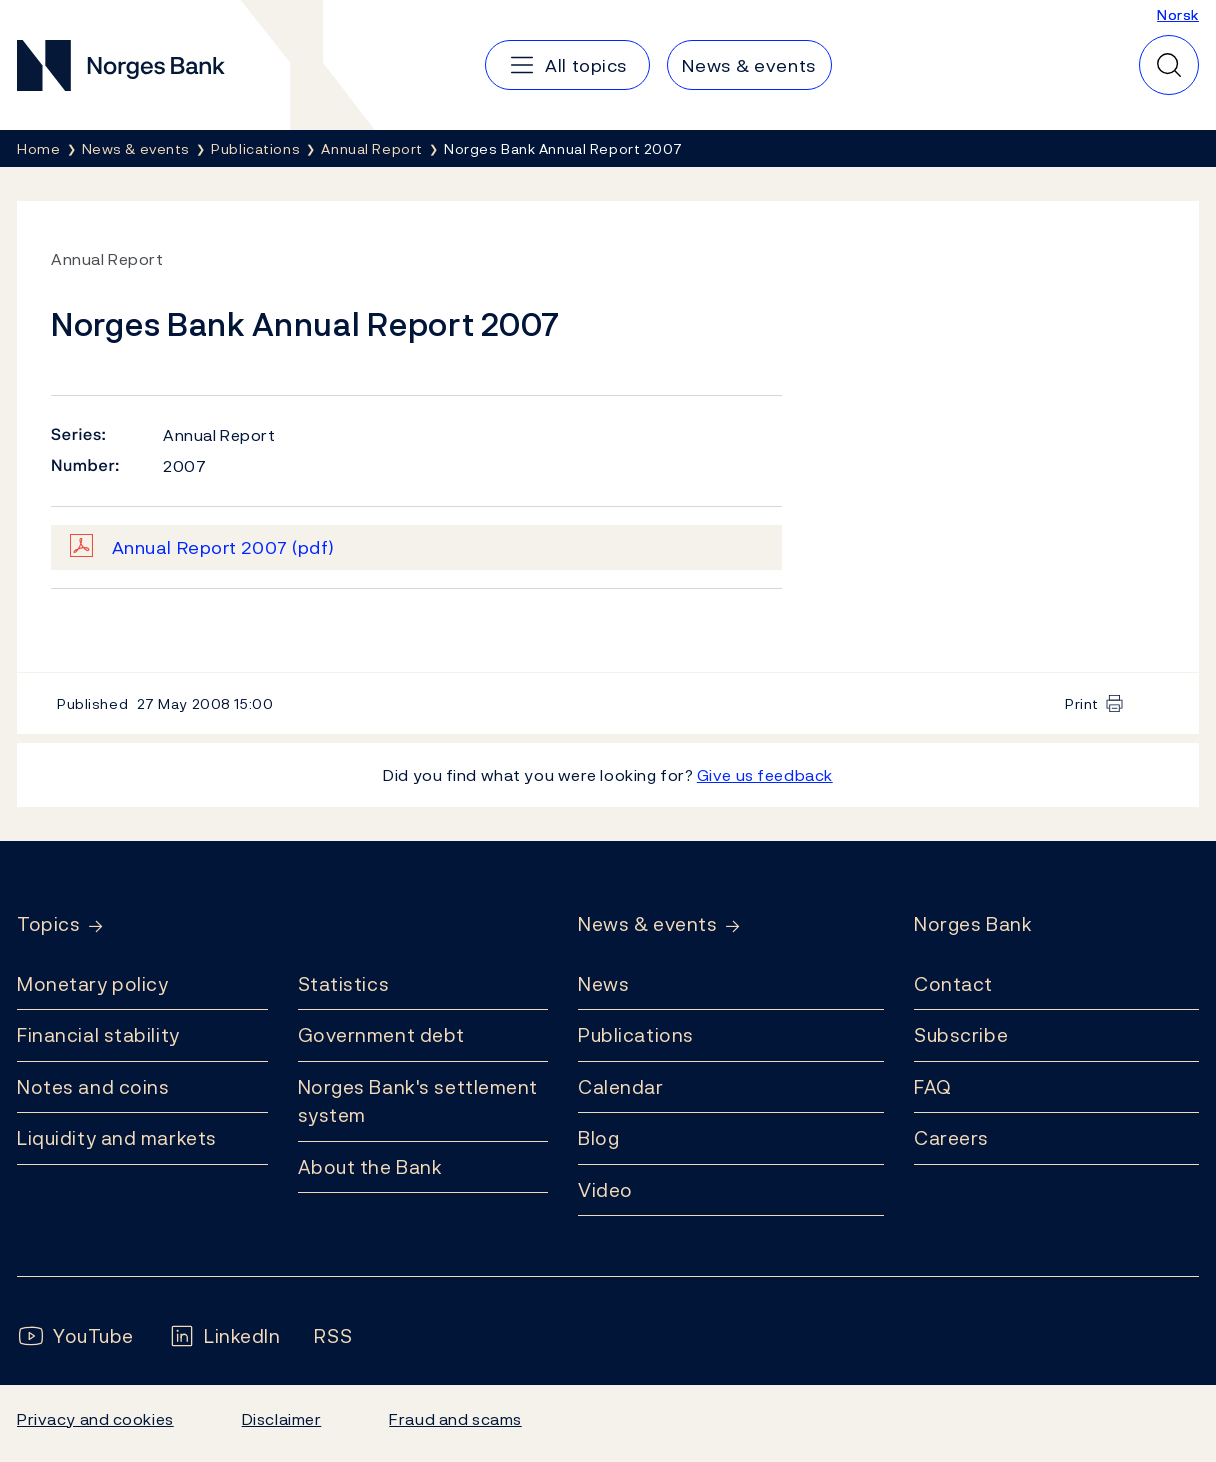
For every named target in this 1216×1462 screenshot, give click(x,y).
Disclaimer (282, 1419)
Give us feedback (765, 775)
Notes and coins (93, 1087)
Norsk (1178, 14)
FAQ (933, 1087)
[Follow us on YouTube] (75, 1336)
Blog (598, 1138)
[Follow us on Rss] (333, 1336)
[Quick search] (1169, 65)
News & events (647, 924)
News (603, 984)
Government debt (381, 1035)
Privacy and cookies (95, 1419)
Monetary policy (92, 984)
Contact (953, 984)
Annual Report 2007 (223, 547)
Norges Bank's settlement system (418, 1101)
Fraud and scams (455, 1419)
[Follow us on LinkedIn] (224, 1336)
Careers (951, 1138)
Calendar (621, 1087)
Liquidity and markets (117, 1138)
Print (1082, 703)
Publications (636, 1035)
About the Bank (370, 1167)
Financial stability (98, 1035)
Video (605, 1190)
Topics (48, 924)
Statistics (344, 984)
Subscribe (961, 1035)
